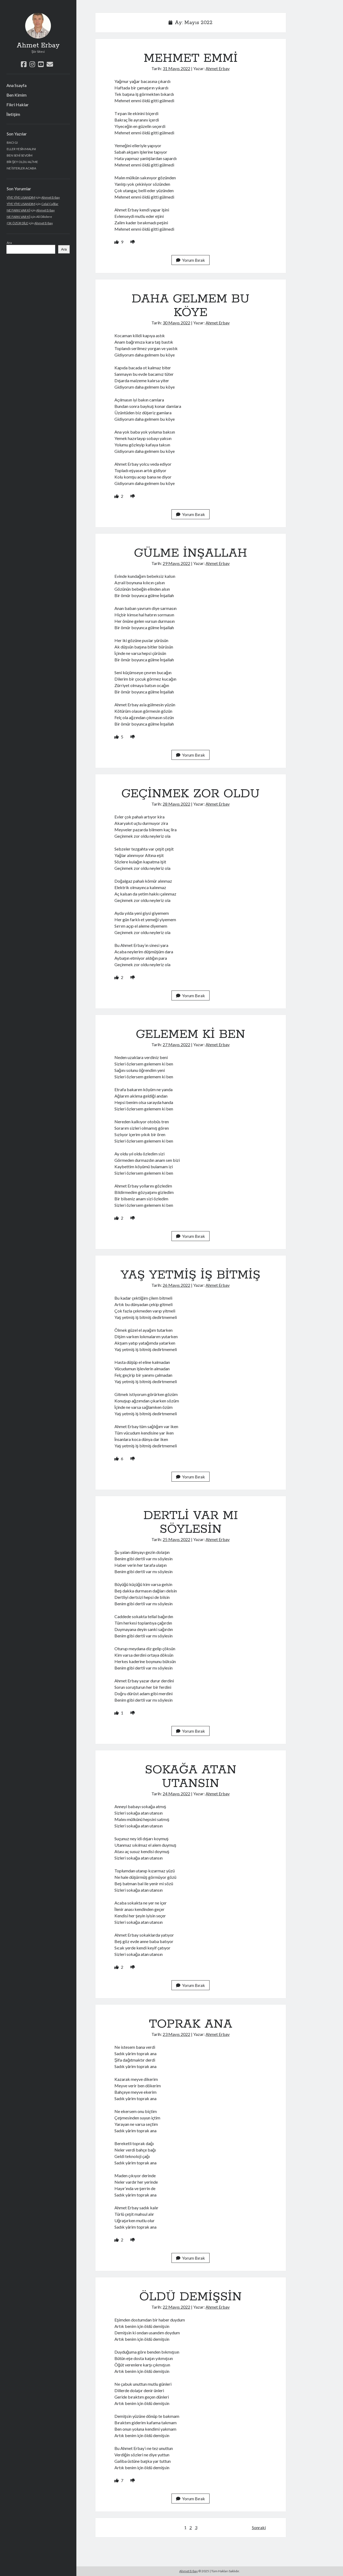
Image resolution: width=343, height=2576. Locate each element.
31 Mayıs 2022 (176, 68)
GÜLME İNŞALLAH (190, 553)
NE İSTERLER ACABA (21, 168)
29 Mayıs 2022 (176, 563)
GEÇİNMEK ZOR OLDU (190, 794)
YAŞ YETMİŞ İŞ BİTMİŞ (190, 1275)
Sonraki (259, 2527)
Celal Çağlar (49, 204)
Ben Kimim (16, 94)
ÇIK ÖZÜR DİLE (17, 223)
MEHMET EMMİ (191, 58)
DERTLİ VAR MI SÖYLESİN (190, 1522)
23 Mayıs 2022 (176, 2034)
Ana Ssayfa (16, 85)
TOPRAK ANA (190, 2024)
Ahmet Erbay (38, 45)
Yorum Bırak (190, 260)
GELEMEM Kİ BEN (190, 1034)
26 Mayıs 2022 (176, 1285)
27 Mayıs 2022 (176, 1044)
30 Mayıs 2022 (176, 322)
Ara (9, 243)
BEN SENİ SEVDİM (20, 155)
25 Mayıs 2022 (176, 1539)
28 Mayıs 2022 (176, 803)
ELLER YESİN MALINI (21, 149)
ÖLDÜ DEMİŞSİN (190, 2297)
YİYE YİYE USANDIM (21, 197)
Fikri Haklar (17, 104)
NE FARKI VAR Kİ (18, 210)
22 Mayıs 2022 (176, 2306)
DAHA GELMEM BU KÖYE (190, 305)
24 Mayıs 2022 (176, 1793)
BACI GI (12, 143)
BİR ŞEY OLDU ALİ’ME (22, 162)
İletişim (13, 114)
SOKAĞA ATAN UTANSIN (190, 1776)
